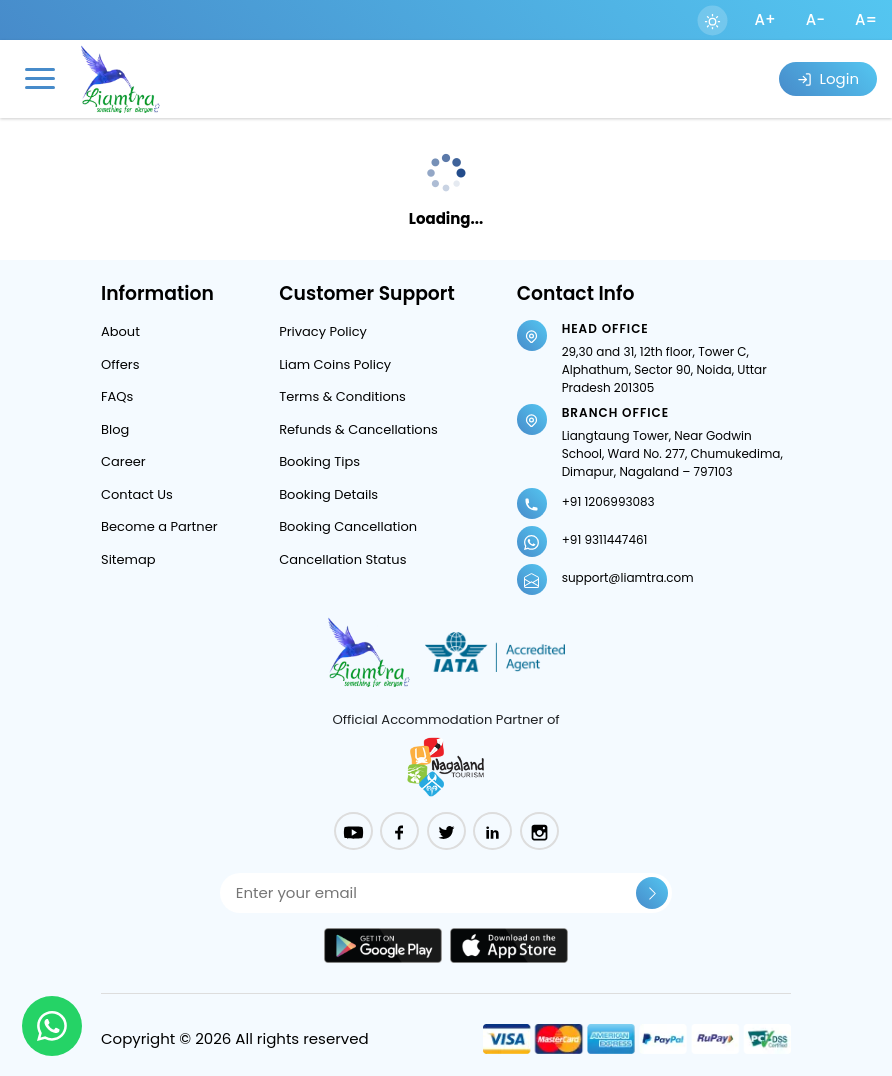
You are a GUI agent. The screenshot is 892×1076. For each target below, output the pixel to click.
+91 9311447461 (605, 539)
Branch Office (616, 412)
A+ (765, 19)
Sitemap (128, 559)
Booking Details (328, 494)
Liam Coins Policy (335, 364)
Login (828, 78)
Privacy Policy (323, 331)
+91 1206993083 (608, 501)
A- (815, 19)
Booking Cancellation (348, 526)
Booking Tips (319, 461)
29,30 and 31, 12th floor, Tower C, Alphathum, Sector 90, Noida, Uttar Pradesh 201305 (664, 369)
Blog (115, 429)
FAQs (117, 396)
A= (866, 19)
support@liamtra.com (628, 577)
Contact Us (137, 494)
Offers (120, 364)
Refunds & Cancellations (358, 429)
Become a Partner (159, 526)
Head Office (605, 328)
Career (123, 461)
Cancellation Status (342, 559)
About (120, 331)
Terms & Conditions (342, 396)
